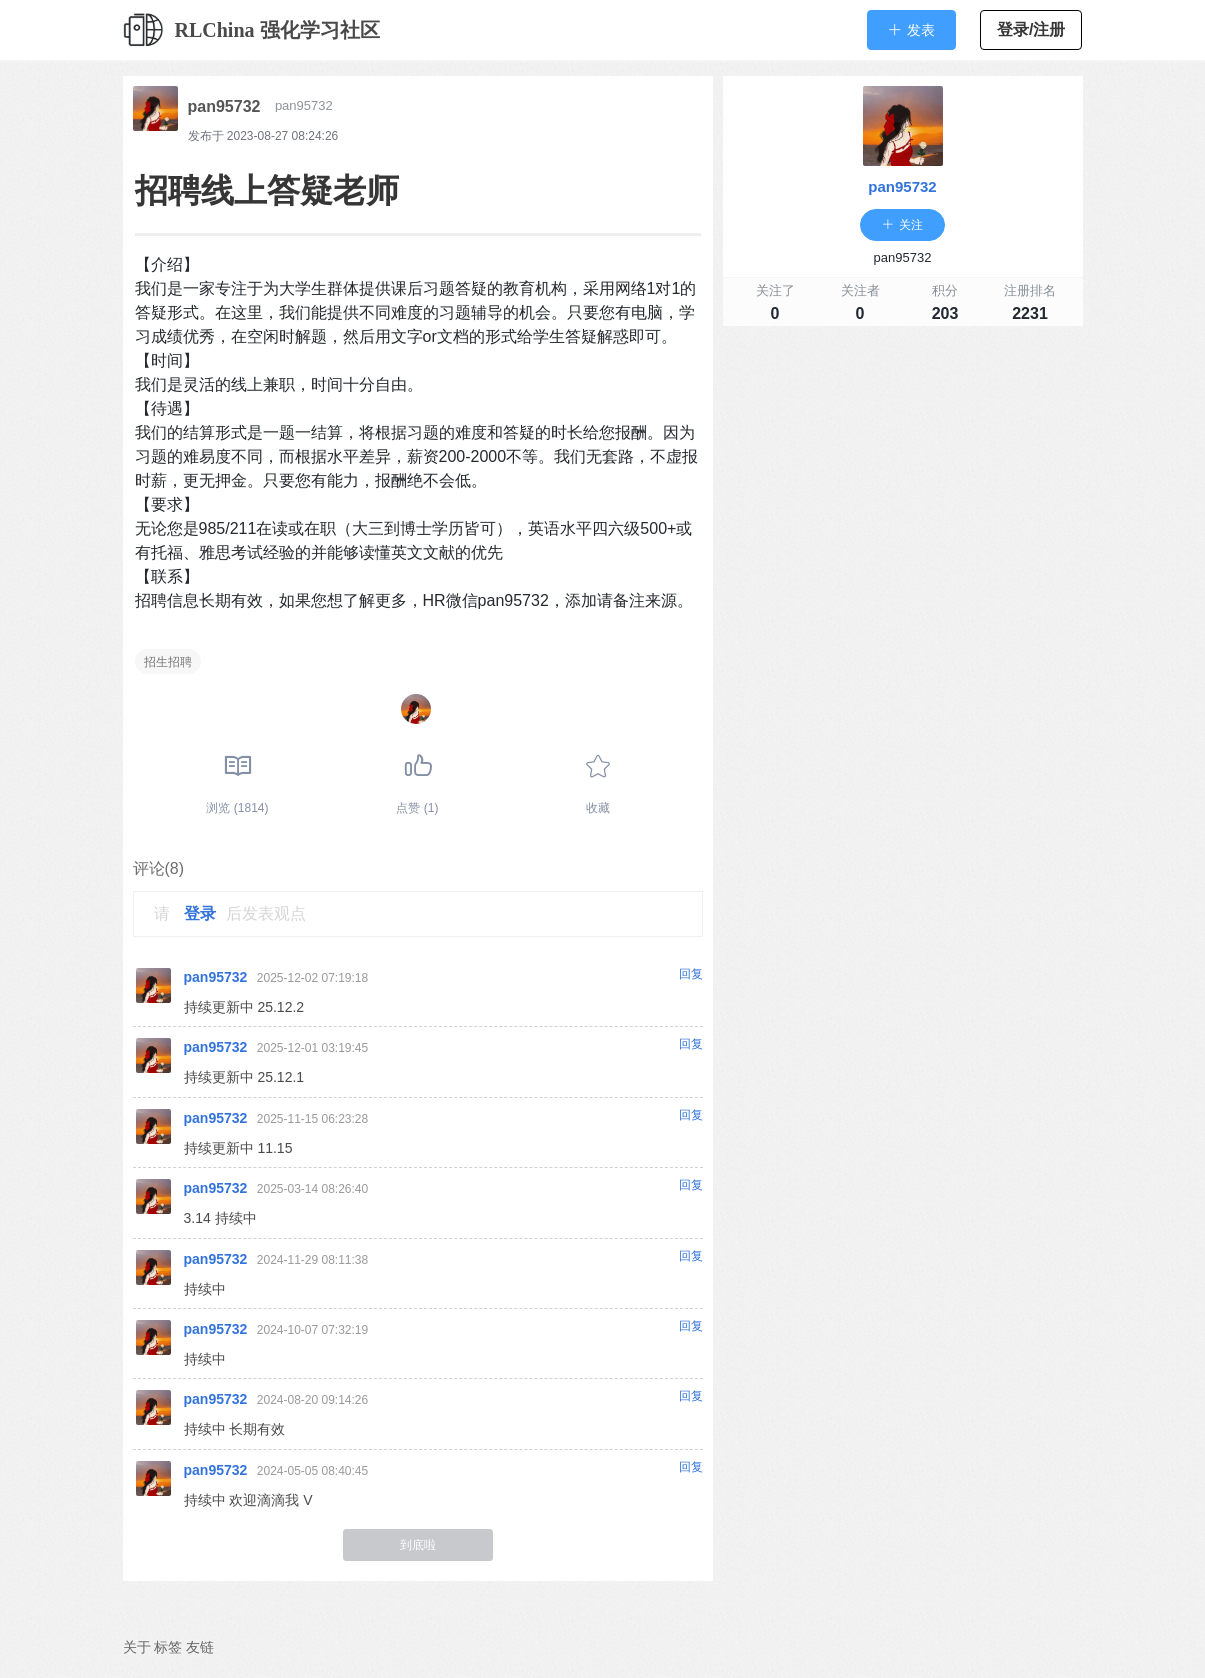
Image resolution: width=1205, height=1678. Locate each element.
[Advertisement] (903, 476)
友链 (200, 1647)
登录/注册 (1031, 29)
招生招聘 (168, 662)
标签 (168, 1647)
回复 (691, 974)
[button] (911, 30)
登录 (200, 913)
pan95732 (224, 106)
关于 (137, 1647)
